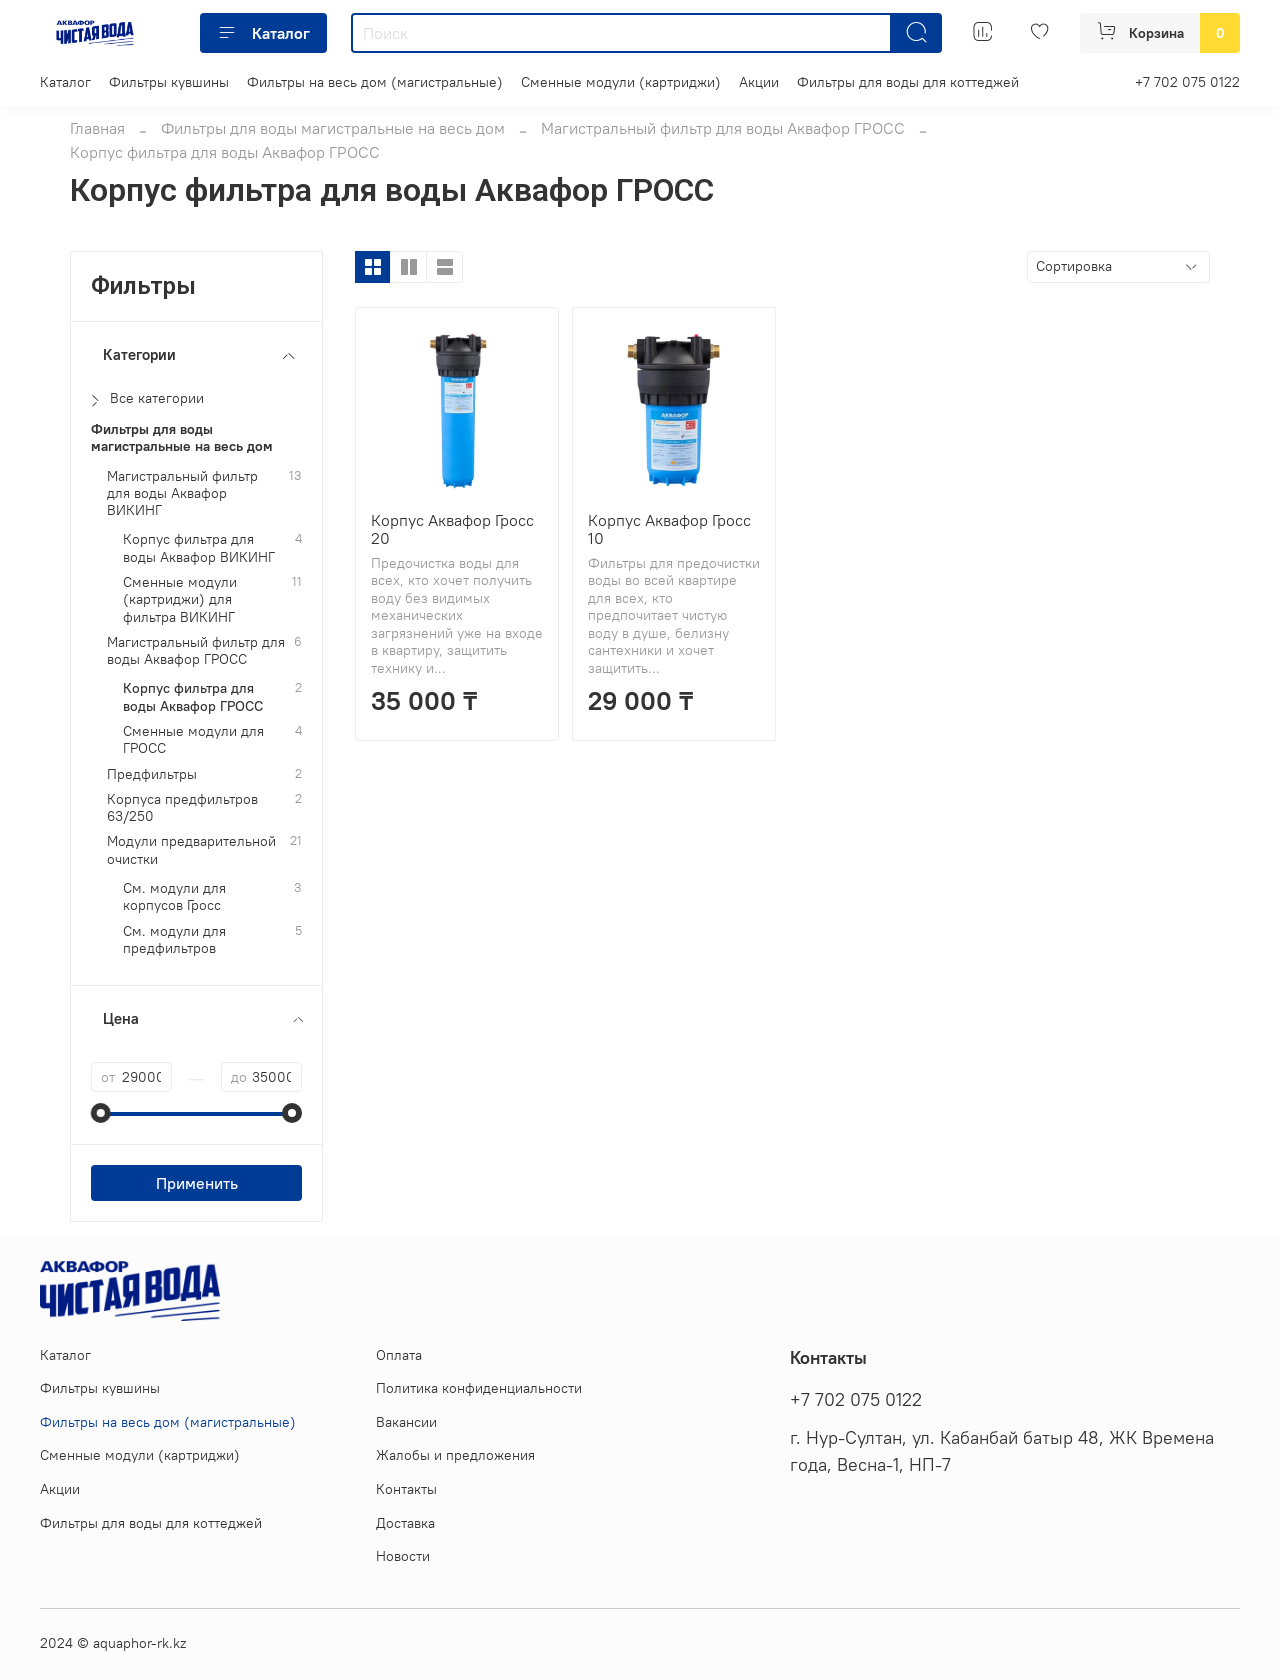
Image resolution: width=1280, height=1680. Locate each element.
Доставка (405, 1523)
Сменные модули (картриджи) (621, 82)
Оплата (399, 1355)
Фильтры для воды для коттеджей (908, 82)
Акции (759, 82)
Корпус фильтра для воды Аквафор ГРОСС (193, 697)
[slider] (101, 1113)
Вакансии (406, 1422)
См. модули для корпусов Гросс (174, 897)
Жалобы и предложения (455, 1455)
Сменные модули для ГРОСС (193, 740)
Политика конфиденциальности (479, 1388)
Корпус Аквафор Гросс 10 (669, 529)
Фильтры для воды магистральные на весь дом (333, 128)
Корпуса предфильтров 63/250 (182, 808)
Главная (97, 128)
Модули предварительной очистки (191, 850)
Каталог (263, 33)
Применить (197, 1183)
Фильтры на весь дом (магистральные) (375, 82)
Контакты (406, 1489)
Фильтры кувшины (169, 82)
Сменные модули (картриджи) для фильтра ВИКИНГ (180, 600)
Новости (403, 1556)
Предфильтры (152, 774)
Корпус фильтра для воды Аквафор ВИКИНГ (199, 548)
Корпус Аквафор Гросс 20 (452, 529)
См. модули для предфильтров (174, 940)
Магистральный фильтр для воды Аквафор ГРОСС (723, 128)
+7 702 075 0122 (1187, 82)
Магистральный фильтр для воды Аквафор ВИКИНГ (182, 494)
